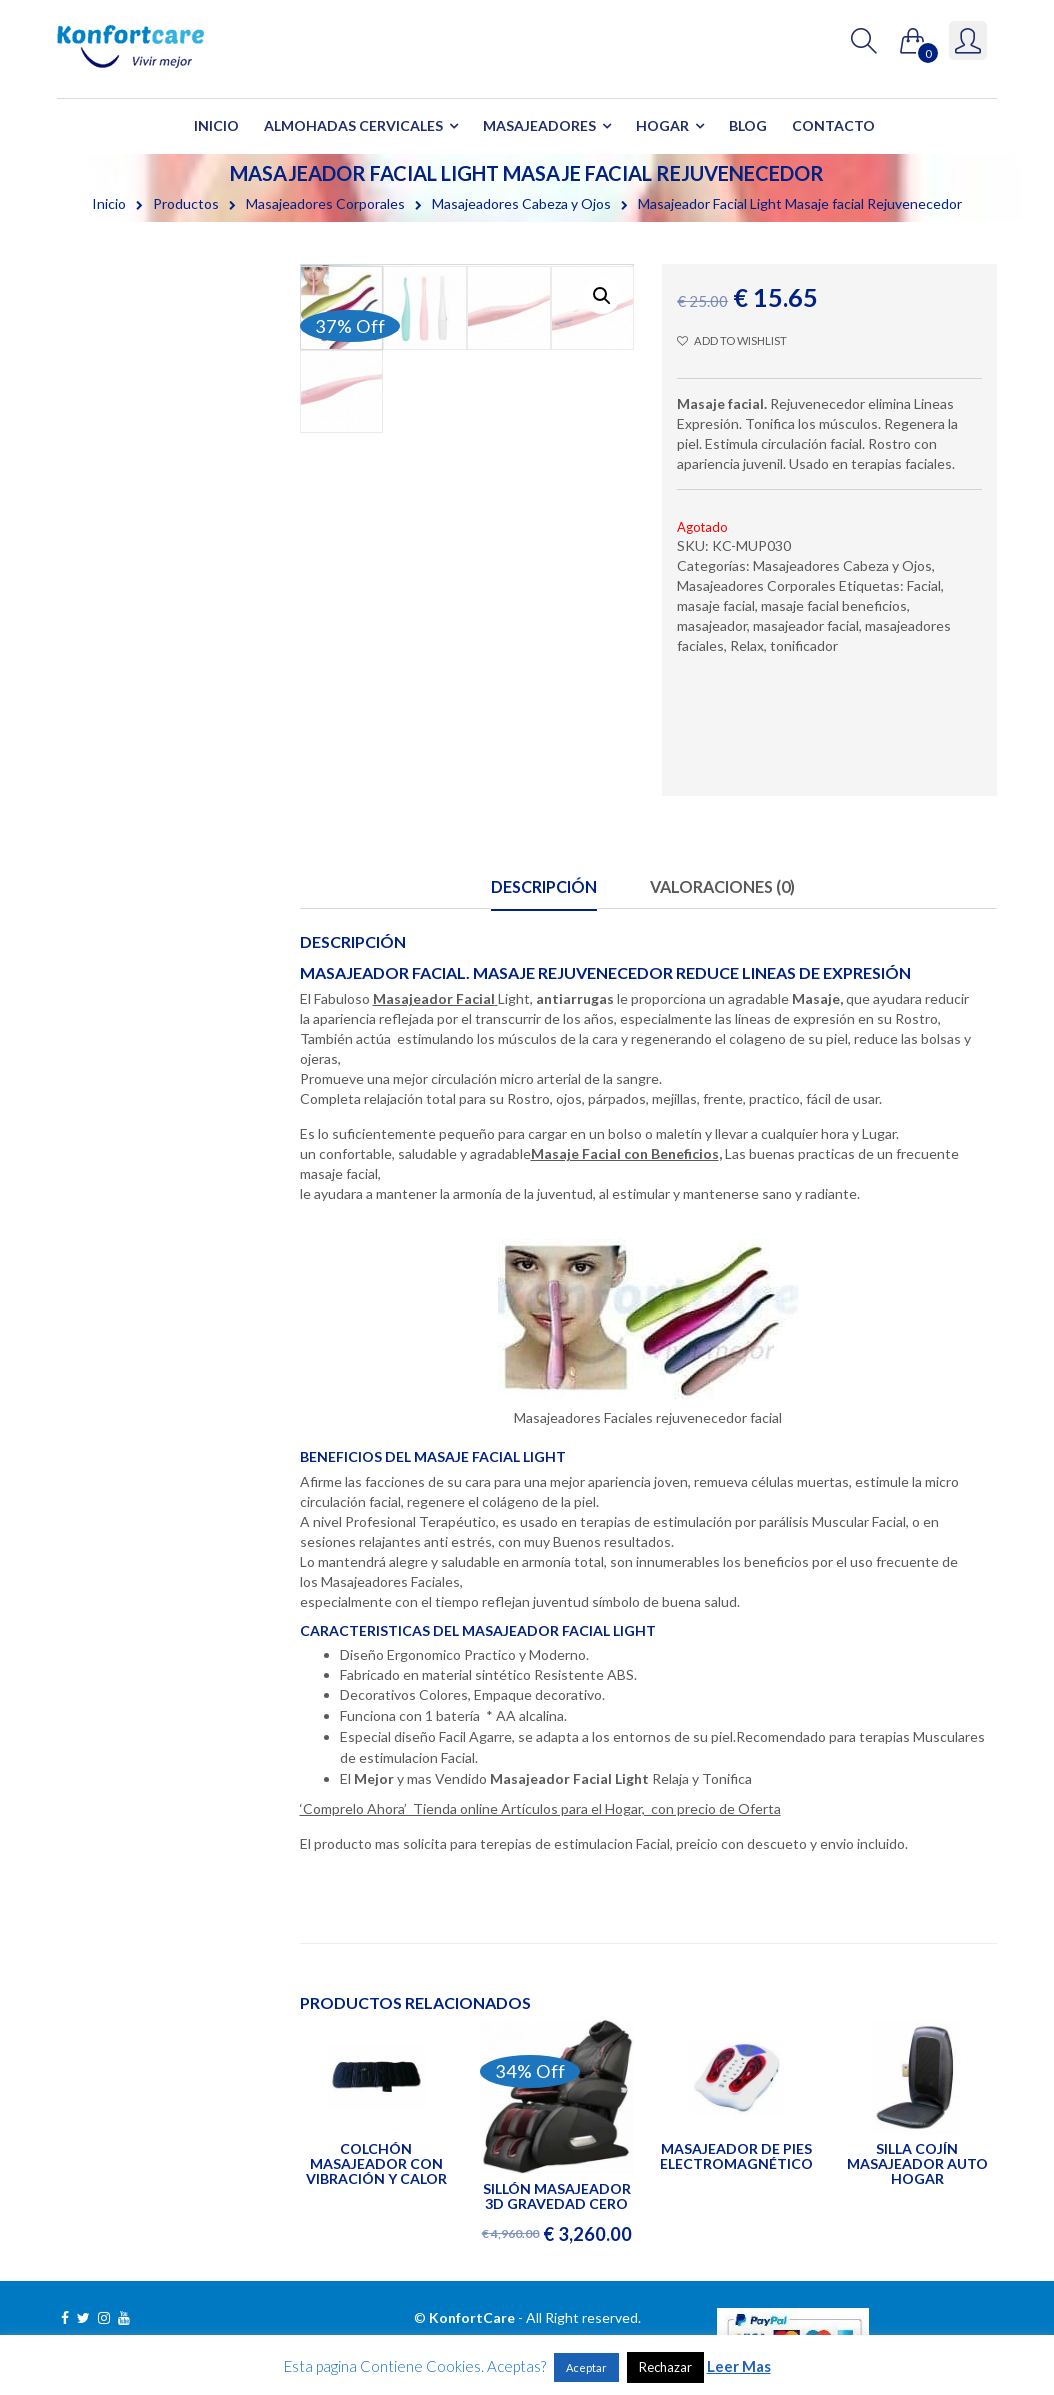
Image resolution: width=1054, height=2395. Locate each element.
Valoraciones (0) (722, 886)
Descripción (544, 886)
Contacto (833, 125)
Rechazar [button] (665, 2367)
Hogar (662, 125)
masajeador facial (806, 625)
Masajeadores (539, 125)
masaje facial (716, 605)
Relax (747, 645)
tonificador (804, 645)
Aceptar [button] (586, 2367)
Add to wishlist (731, 340)
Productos (186, 203)
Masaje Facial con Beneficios (625, 1153)
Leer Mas (739, 2366)
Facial (924, 585)
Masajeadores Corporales (325, 203)
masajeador (712, 625)
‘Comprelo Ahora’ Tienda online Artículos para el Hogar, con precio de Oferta (540, 1808)
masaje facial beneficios (834, 605)
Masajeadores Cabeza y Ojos (521, 203)
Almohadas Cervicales (353, 125)
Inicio (216, 125)
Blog (748, 125)
